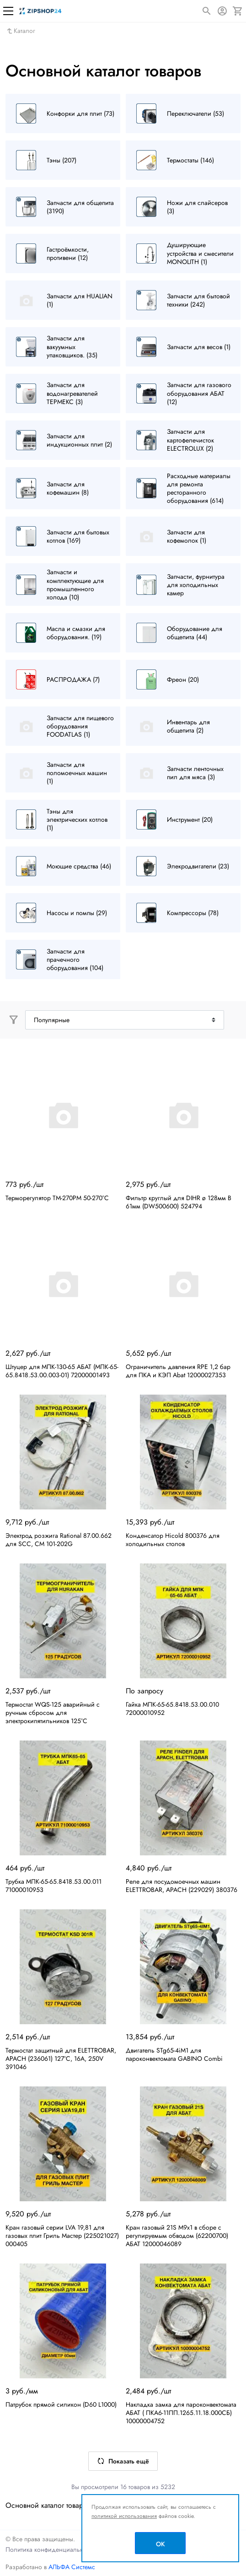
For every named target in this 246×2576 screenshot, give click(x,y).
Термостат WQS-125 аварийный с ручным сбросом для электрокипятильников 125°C (52, 1712)
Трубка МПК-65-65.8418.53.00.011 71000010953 (53, 1885)
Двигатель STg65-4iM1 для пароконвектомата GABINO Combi (174, 2054)
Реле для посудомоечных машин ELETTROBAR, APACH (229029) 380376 (181, 1885)
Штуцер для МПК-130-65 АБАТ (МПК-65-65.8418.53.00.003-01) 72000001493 (61, 1371)
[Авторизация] (222, 10)
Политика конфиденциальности (50, 2549)
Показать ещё (123, 2461)
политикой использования (124, 2516)
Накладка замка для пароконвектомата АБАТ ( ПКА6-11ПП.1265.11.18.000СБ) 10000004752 (181, 2412)
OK (160, 2544)
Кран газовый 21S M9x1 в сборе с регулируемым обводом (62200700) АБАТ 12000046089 (177, 2235)
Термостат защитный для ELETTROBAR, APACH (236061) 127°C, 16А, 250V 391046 (60, 2058)
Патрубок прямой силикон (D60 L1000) (61, 2404)
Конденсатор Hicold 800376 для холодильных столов (172, 1539)
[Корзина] (237, 10)
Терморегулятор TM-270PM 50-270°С (57, 1197)
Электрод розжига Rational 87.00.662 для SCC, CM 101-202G (58, 1539)
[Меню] (8, 11)
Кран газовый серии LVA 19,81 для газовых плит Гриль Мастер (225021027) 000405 (62, 2235)
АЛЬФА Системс (71, 2566)
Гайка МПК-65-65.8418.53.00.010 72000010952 (172, 1708)
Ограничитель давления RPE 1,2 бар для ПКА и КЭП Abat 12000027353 (178, 1371)
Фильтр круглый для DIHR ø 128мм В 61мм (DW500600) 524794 (178, 1202)
